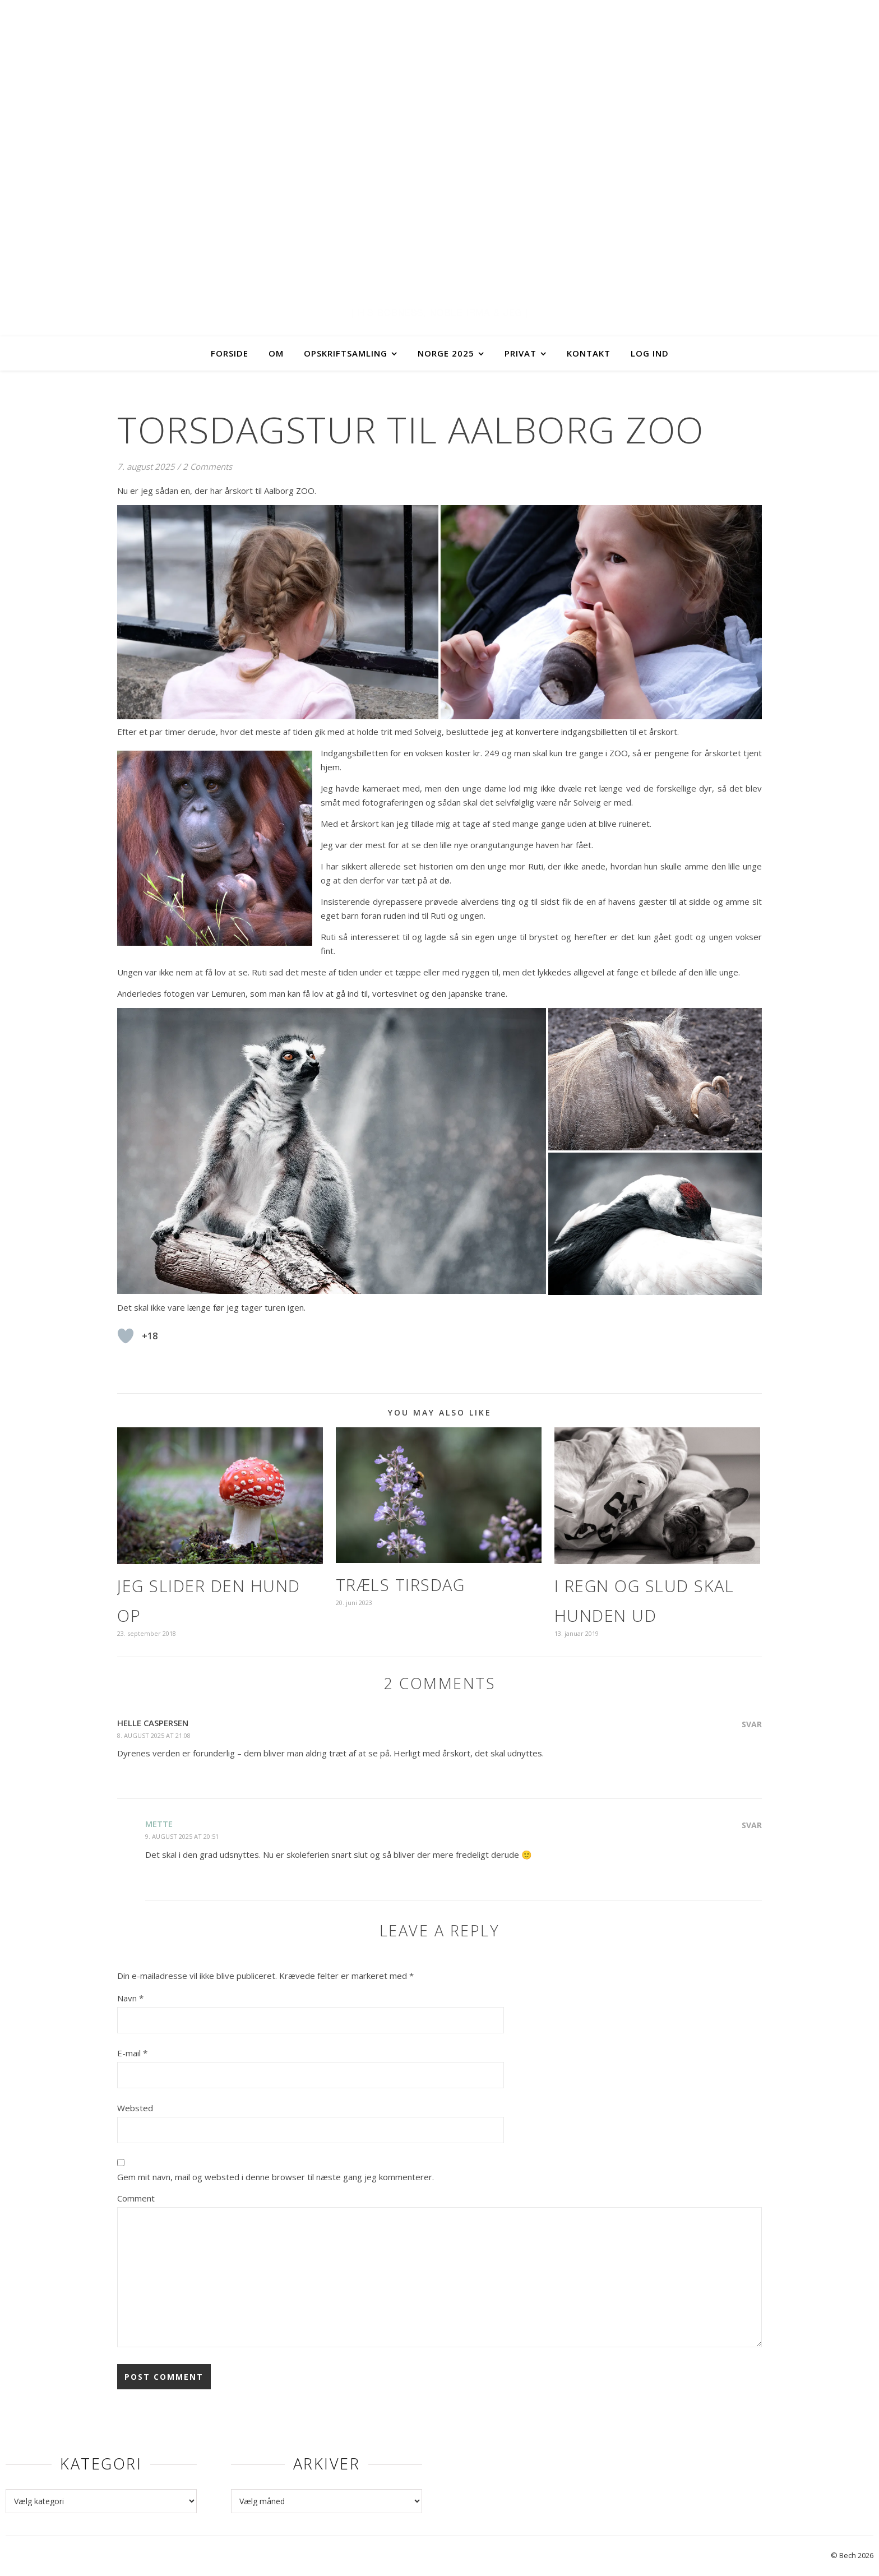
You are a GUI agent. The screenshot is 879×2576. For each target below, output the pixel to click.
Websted (135, 2107)
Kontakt (588, 353)
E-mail (132, 2053)
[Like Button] (125, 1336)
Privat (520, 353)
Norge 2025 (446, 353)
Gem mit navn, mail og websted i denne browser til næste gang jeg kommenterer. (275, 2176)
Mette (159, 1823)
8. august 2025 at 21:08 (154, 1735)
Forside (229, 353)
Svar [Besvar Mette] (752, 1825)
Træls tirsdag (400, 1584)
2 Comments (207, 466)
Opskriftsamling (345, 353)
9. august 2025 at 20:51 (182, 1836)
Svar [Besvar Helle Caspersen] (752, 1724)
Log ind (650, 353)
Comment (136, 2198)
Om (276, 353)
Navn (130, 1998)
